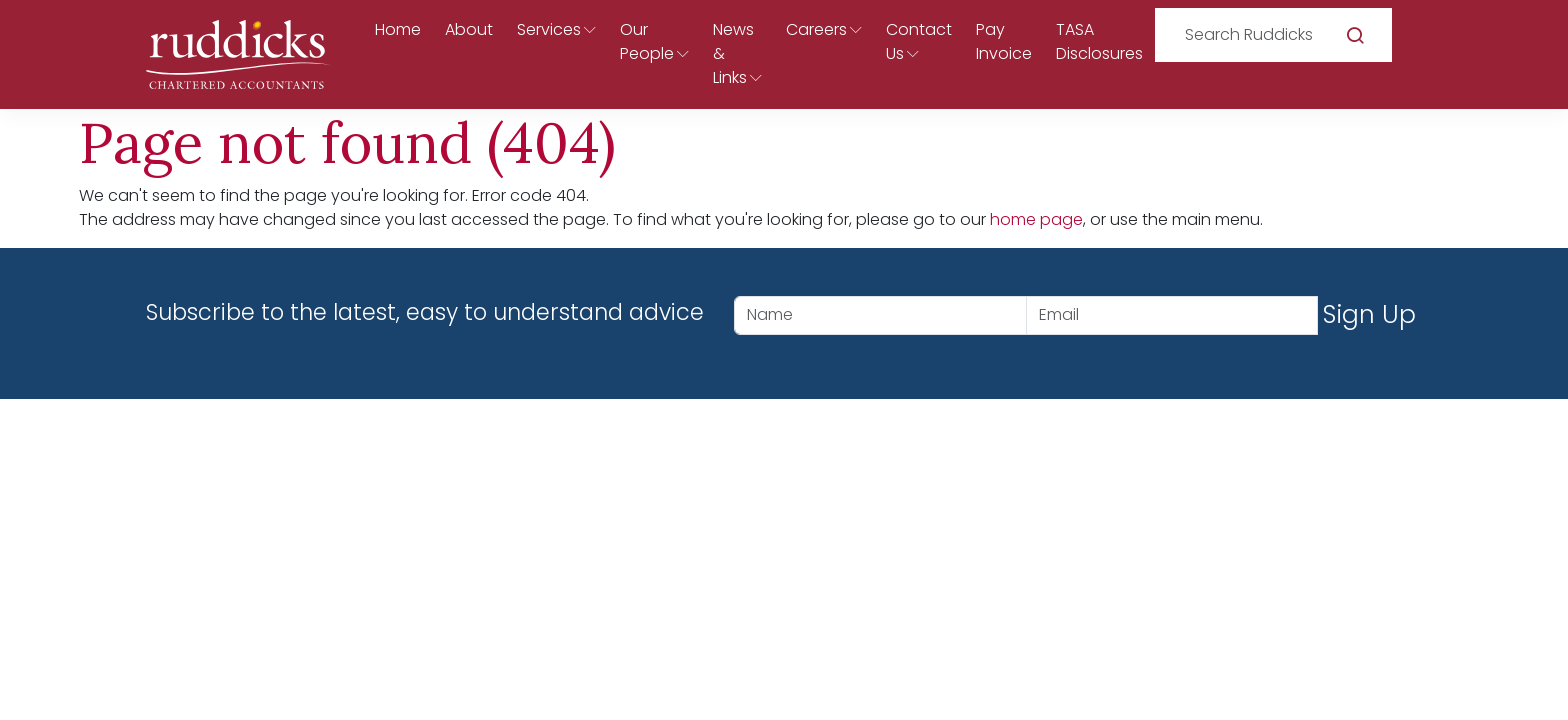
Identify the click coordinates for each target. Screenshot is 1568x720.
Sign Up (1369, 314)
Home (398, 29)
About (469, 29)
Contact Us (919, 41)
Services (549, 29)
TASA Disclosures (1099, 41)
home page (1036, 219)
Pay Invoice (1004, 41)
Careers (816, 29)
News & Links (733, 53)
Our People (647, 41)
